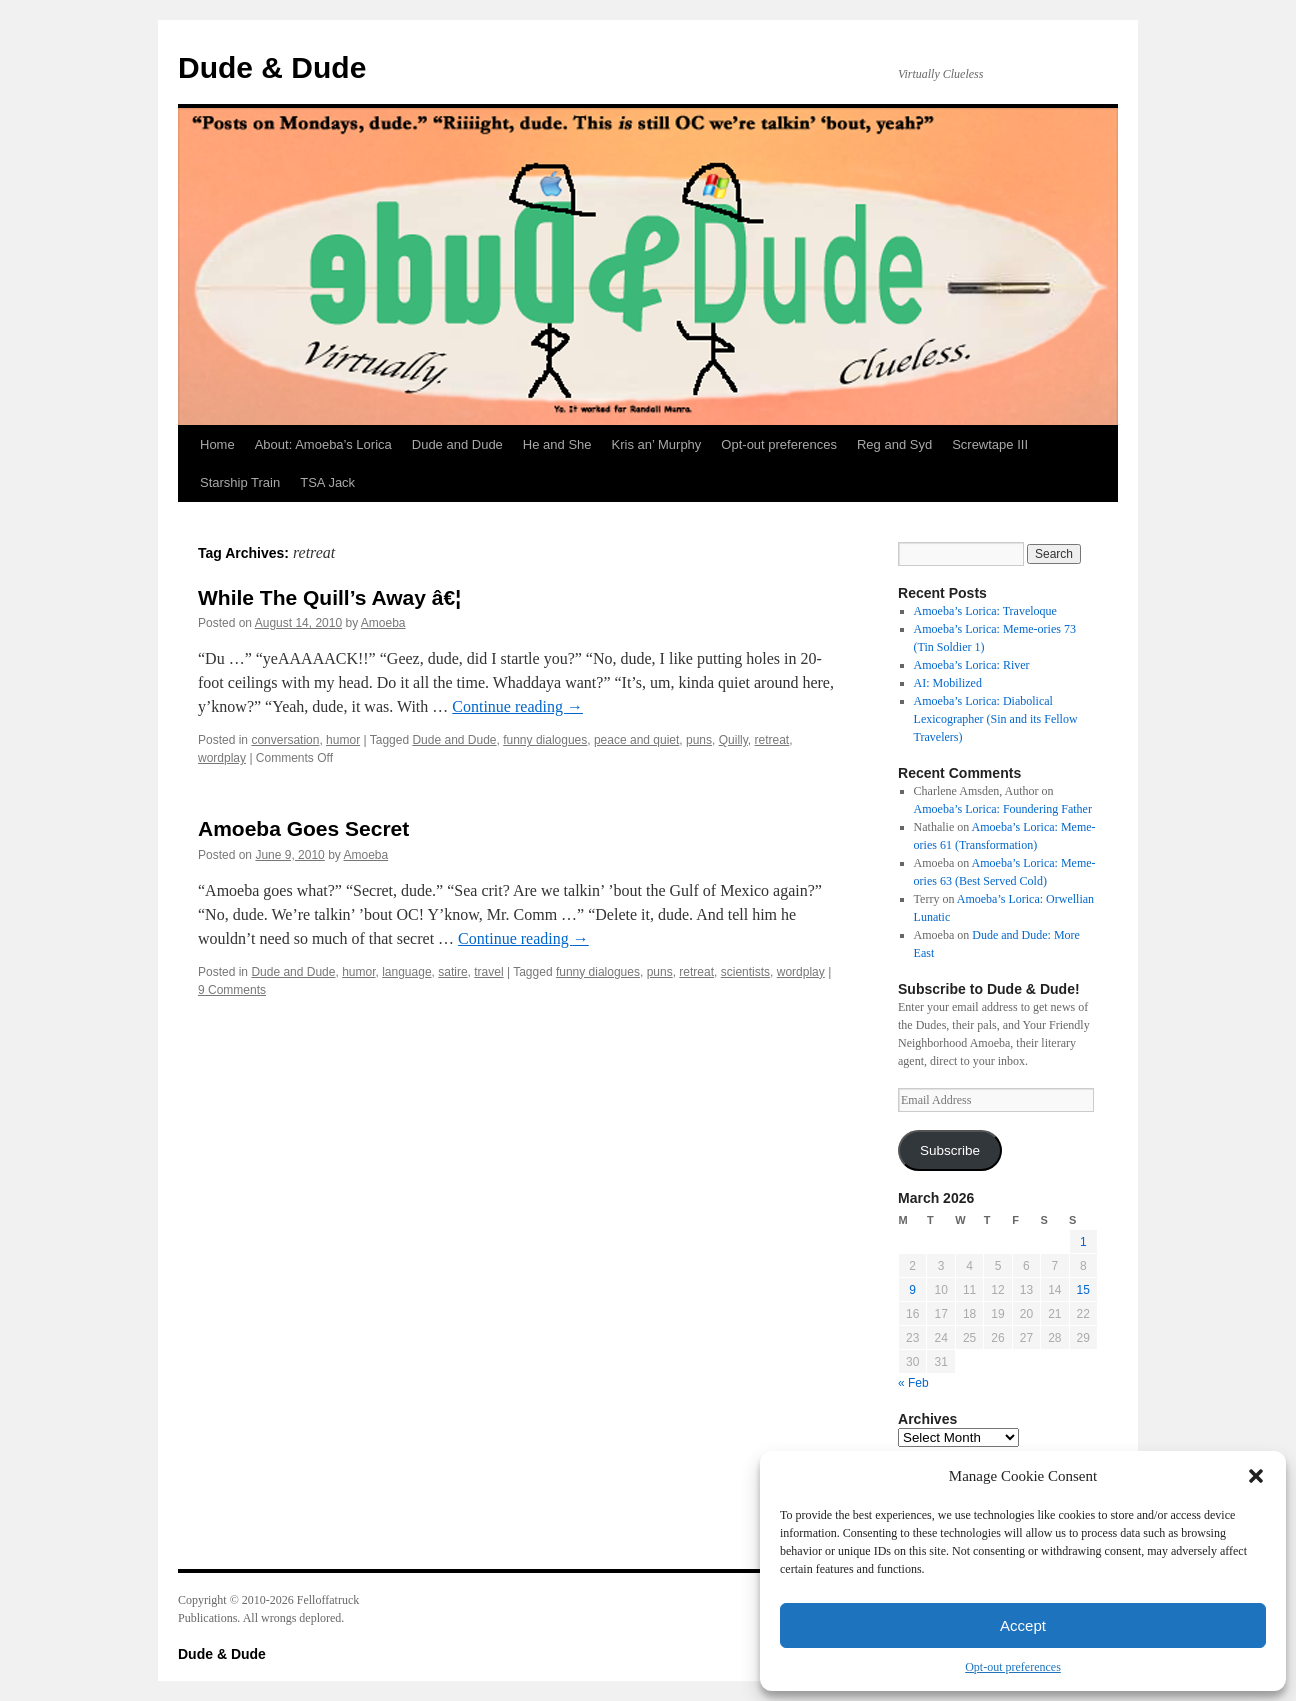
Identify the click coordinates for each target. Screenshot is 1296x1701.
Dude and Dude (457, 444)
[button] (1256, 1476)
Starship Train (240, 482)
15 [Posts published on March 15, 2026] (1083, 1290)
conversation (285, 740)
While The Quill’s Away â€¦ (329, 597)
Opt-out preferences (1013, 1667)
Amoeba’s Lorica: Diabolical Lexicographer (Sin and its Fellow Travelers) (996, 719)
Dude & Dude (272, 67)
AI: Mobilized (948, 683)
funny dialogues (545, 740)
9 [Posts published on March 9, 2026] (912, 1290)
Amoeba (383, 623)
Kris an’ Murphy (657, 444)
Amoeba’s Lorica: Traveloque (985, 611)
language (406, 972)
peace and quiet (636, 740)
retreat (772, 740)
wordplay (222, 758)
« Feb (913, 1383)
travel (488, 972)
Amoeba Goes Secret (303, 828)
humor (343, 740)
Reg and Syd (894, 444)
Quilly (733, 740)
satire (452, 972)
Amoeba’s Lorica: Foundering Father (1003, 809)
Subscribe (950, 1150)
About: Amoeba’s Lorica (323, 444)
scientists (745, 972)
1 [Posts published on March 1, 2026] (1083, 1242)
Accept (1023, 1625)
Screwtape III (990, 444)
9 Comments (232, 990)
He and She (557, 444)
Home (217, 444)
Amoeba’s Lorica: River (972, 665)
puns (699, 740)
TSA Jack (327, 482)
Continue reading (517, 706)
